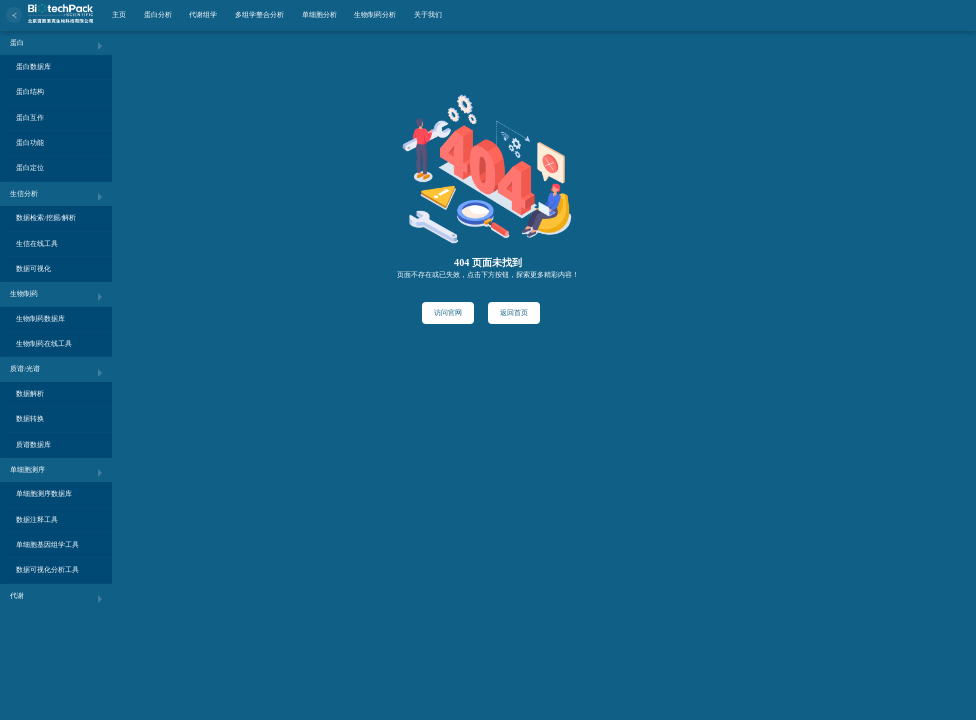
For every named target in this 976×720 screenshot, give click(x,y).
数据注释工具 (37, 519)
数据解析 (30, 393)
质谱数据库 (33, 444)
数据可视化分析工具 (47, 569)
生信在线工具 (37, 243)
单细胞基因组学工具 (47, 544)
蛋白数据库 (33, 66)
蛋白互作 (30, 117)
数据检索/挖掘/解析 (46, 217)
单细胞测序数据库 (44, 493)
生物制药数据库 (40, 318)
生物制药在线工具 (44, 343)
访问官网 (448, 312)
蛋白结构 (30, 91)
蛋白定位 (30, 167)
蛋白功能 (30, 142)
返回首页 (514, 312)
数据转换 (30, 418)
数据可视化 (33, 268)
